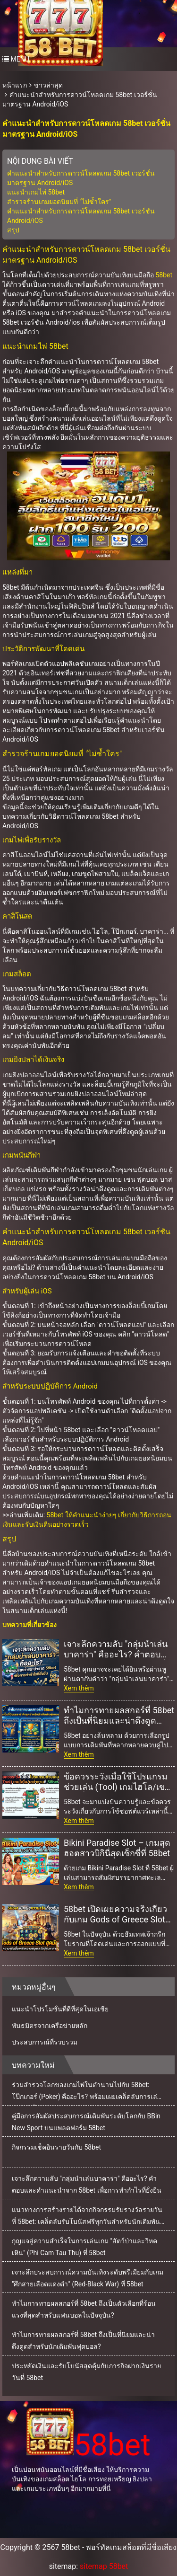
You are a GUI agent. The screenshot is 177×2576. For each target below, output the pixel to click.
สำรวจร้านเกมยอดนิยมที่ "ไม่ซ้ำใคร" (59, 201)
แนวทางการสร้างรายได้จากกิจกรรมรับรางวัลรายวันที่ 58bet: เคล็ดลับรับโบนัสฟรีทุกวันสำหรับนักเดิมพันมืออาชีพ (87, 2218)
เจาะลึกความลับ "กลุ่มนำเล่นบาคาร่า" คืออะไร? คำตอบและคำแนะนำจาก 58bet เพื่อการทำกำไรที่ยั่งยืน (117, 1649)
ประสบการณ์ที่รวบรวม (44, 2042)
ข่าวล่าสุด (48, 85)
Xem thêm (79, 1688)
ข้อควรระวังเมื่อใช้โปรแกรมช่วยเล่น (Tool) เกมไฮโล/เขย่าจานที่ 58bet (119, 1781)
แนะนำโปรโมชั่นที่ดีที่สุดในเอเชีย (60, 2009)
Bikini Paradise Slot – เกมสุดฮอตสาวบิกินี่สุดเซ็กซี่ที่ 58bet (117, 1848)
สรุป (13, 230)
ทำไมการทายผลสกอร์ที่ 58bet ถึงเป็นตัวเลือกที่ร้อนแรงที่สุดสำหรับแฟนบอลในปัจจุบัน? (84, 2309)
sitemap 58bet (104, 2566)
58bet (163, 275)
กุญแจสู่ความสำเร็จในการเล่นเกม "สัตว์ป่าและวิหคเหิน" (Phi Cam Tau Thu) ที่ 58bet (84, 2247)
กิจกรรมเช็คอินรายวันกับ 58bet (56, 2147)
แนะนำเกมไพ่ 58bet (36, 192)
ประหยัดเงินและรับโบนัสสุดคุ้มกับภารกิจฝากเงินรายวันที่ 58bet (86, 2371)
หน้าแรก (14, 85)
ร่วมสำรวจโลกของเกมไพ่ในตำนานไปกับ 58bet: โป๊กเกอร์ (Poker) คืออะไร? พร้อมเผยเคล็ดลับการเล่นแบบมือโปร (87, 2093)
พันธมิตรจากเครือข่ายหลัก (49, 2025)
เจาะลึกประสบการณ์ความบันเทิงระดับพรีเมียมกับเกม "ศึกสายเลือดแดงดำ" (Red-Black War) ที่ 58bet (87, 2278)
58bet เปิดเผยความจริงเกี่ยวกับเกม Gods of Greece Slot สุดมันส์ (115, 1914)
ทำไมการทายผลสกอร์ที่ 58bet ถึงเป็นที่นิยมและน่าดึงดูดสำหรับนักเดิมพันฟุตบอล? (119, 1715)
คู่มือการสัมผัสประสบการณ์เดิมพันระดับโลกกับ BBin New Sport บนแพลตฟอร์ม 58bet (86, 2122)
